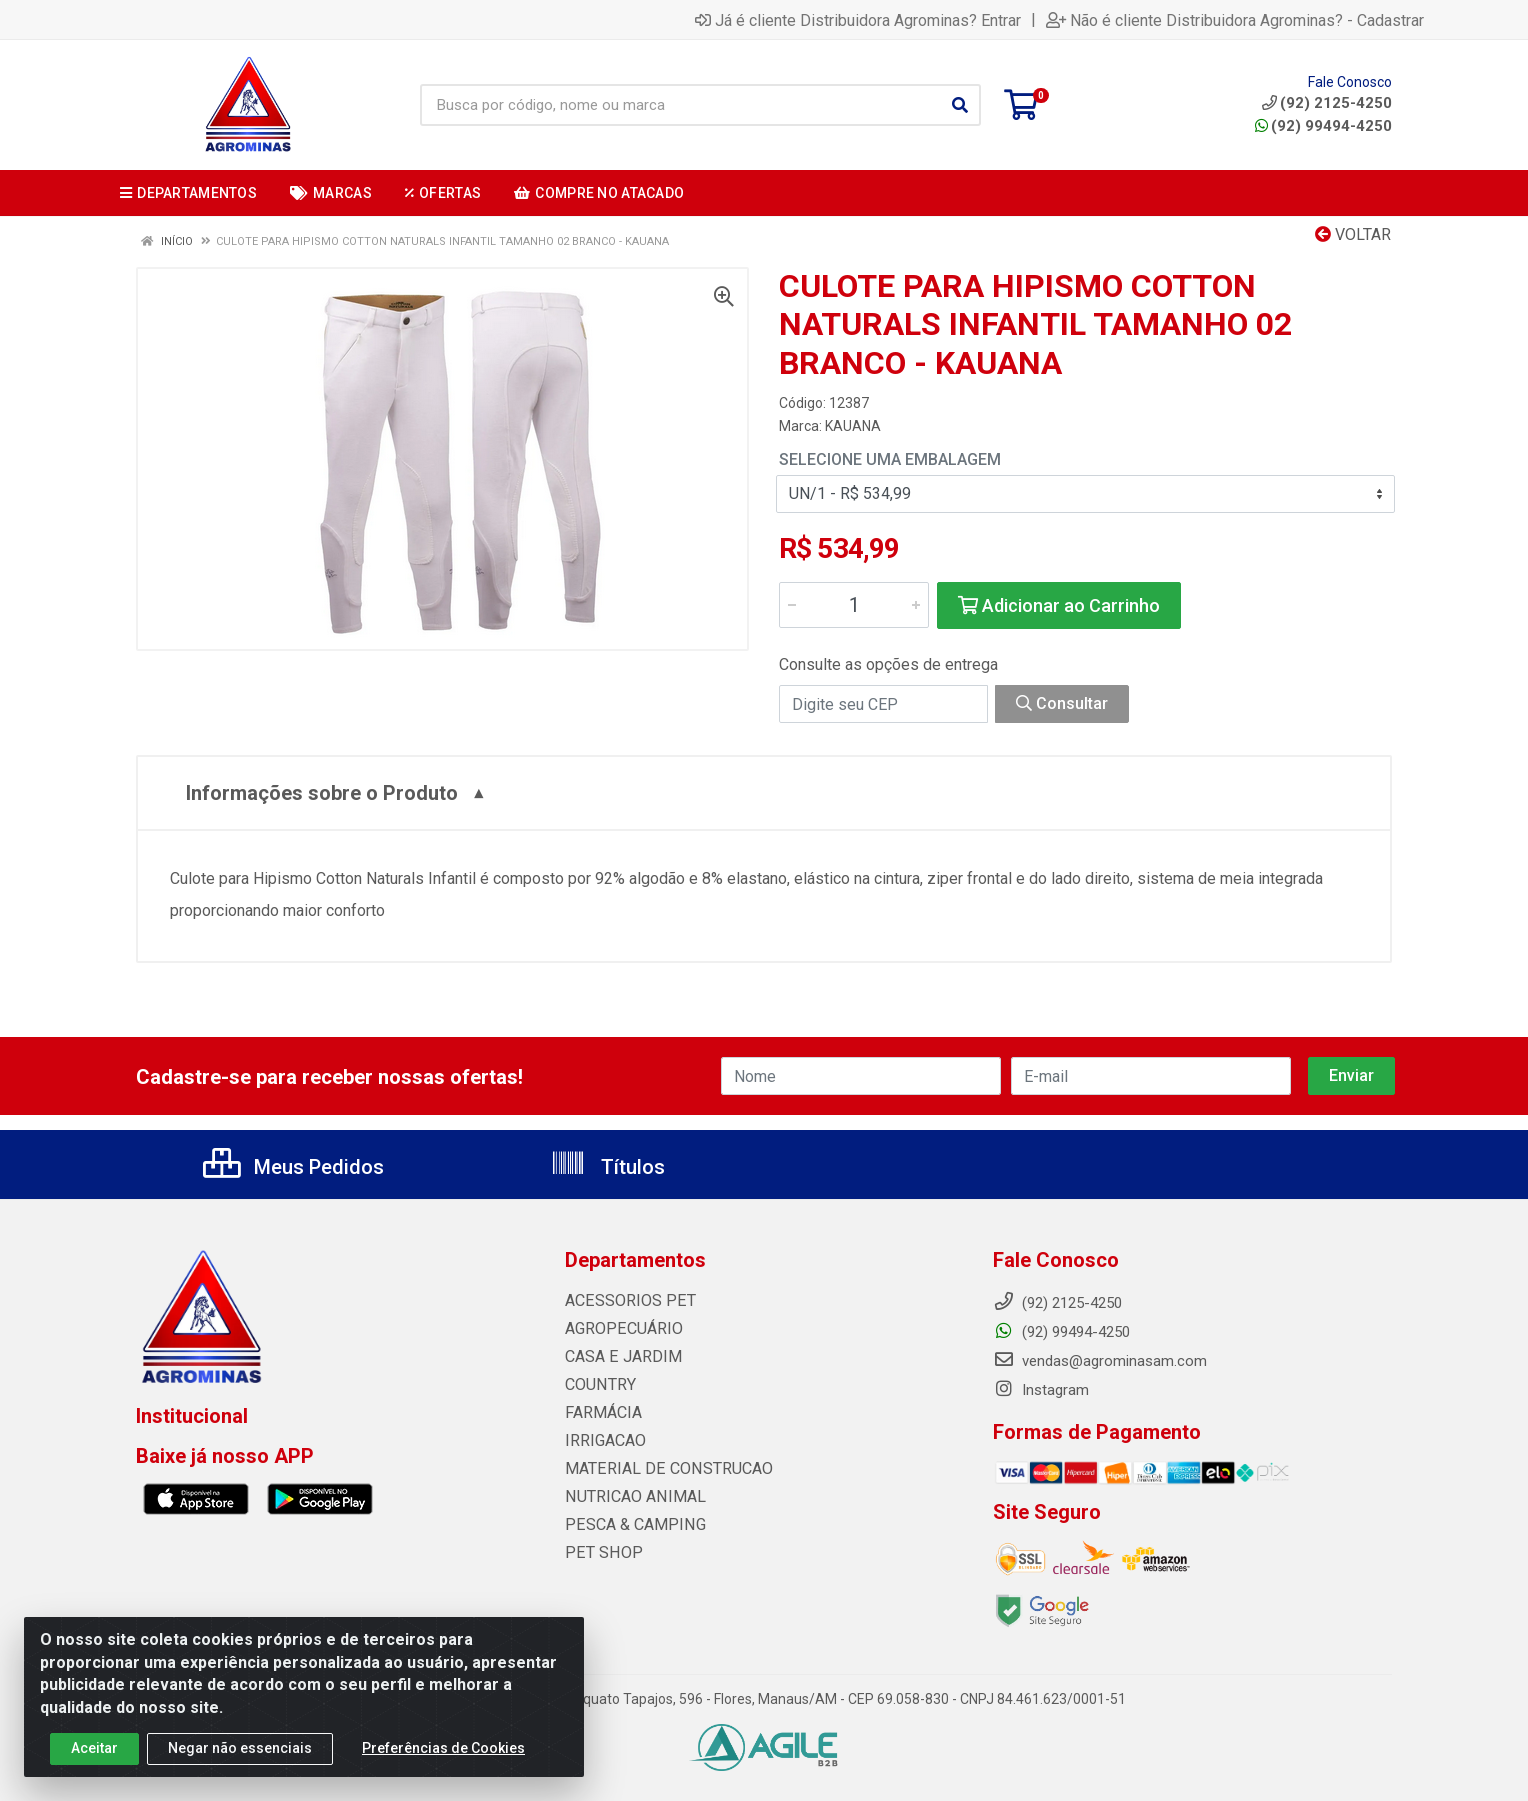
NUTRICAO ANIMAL (629, 1497)
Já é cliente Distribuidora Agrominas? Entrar (858, 20)
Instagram (1041, 1390)
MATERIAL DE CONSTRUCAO (660, 1469)
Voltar (1353, 234)
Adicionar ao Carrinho (1059, 605)
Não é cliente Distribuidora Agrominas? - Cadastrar (1235, 20)
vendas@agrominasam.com (1100, 1361)
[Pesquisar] (960, 105)
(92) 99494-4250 (1323, 126)
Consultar (1062, 703)
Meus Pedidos (293, 1167)
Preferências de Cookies (443, 1753)
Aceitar (94, 1753)
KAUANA (853, 426)
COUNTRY (598, 1385)
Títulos (607, 1167)
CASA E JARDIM (618, 1357)
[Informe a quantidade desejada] (854, 605)
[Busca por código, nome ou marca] (680, 105)
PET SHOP (599, 1553)
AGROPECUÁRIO (619, 1329)
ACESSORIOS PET (624, 1301)
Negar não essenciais (240, 1753)
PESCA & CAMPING (629, 1525)
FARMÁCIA (601, 1413)
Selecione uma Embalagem (890, 459)
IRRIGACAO (603, 1441)
